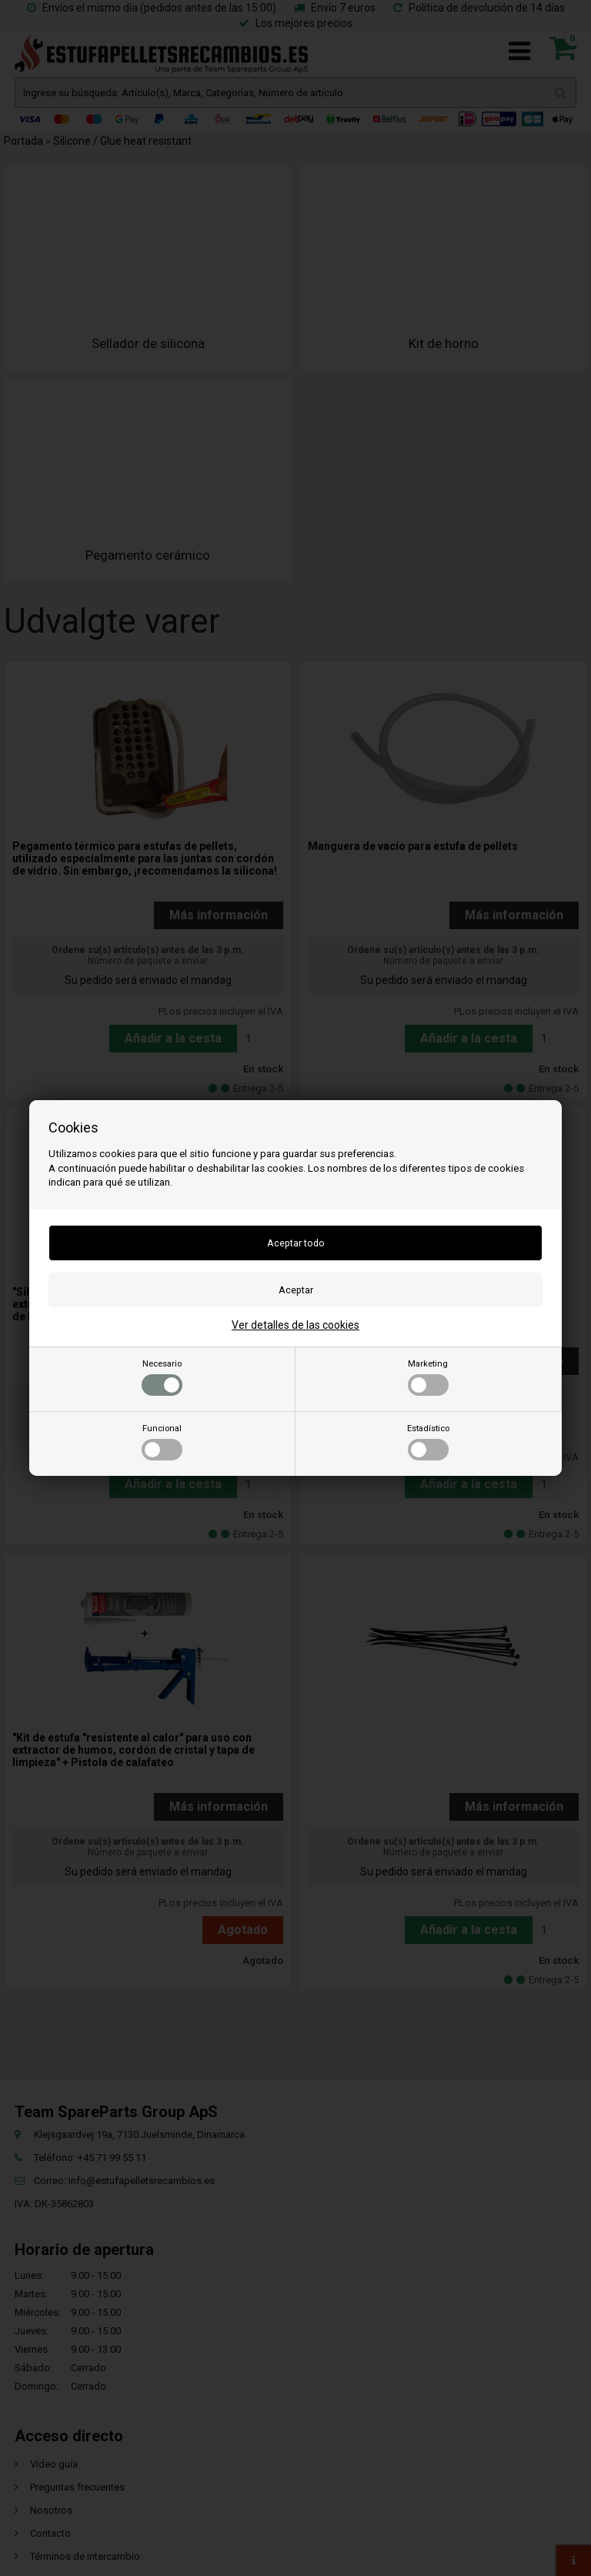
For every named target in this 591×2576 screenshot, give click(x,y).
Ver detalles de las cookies (295, 1325)
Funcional (162, 1441)
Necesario (162, 1377)
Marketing (428, 1377)
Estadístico (428, 1441)
